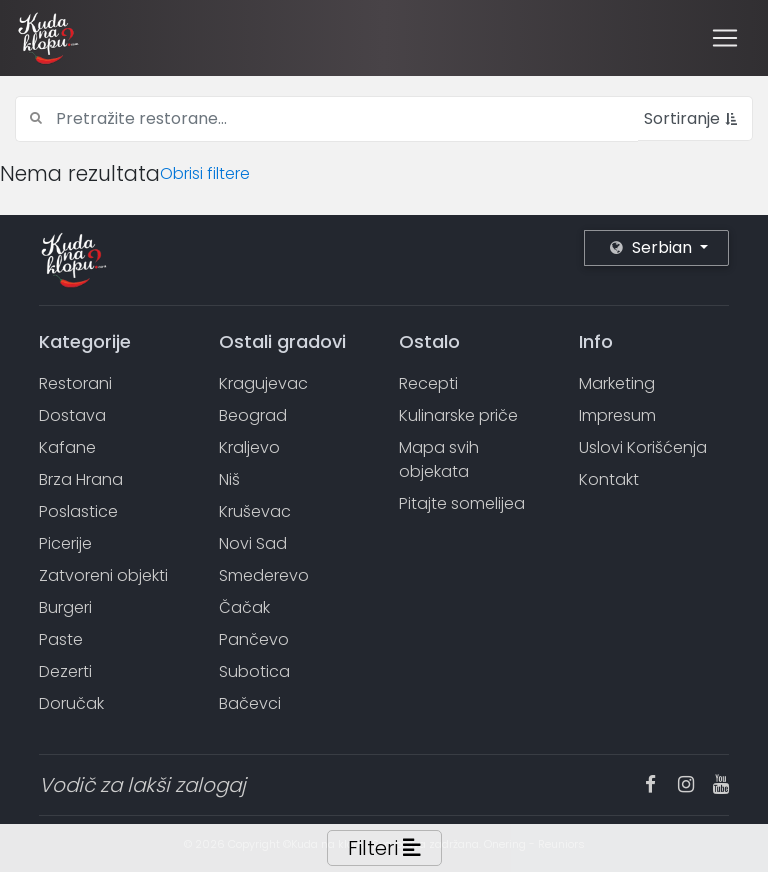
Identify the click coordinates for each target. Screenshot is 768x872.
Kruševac (255, 511)
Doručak (71, 703)
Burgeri (65, 607)
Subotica (254, 671)
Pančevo (254, 639)
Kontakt (609, 479)
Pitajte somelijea (462, 503)
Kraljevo (249, 447)
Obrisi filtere (205, 173)
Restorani (75, 383)
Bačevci (250, 703)
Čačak (244, 607)
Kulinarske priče (458, 415)
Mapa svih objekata (439, 459)
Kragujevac (263, 383)
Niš (229, 479)
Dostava (72, 415)
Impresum (617, 415)
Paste (61, 639)
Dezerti (65, 671)
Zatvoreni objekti (103, 575)
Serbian (653, 247)
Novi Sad (253, 543)
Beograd (253, 415)
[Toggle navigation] (725, 38)
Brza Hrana (81, 479)
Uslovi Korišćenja (643, 447)
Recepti (428, 383)
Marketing (617, 383)
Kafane (67, 447)
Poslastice (78, 511)
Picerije (65, 543)
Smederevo (264, 575)
